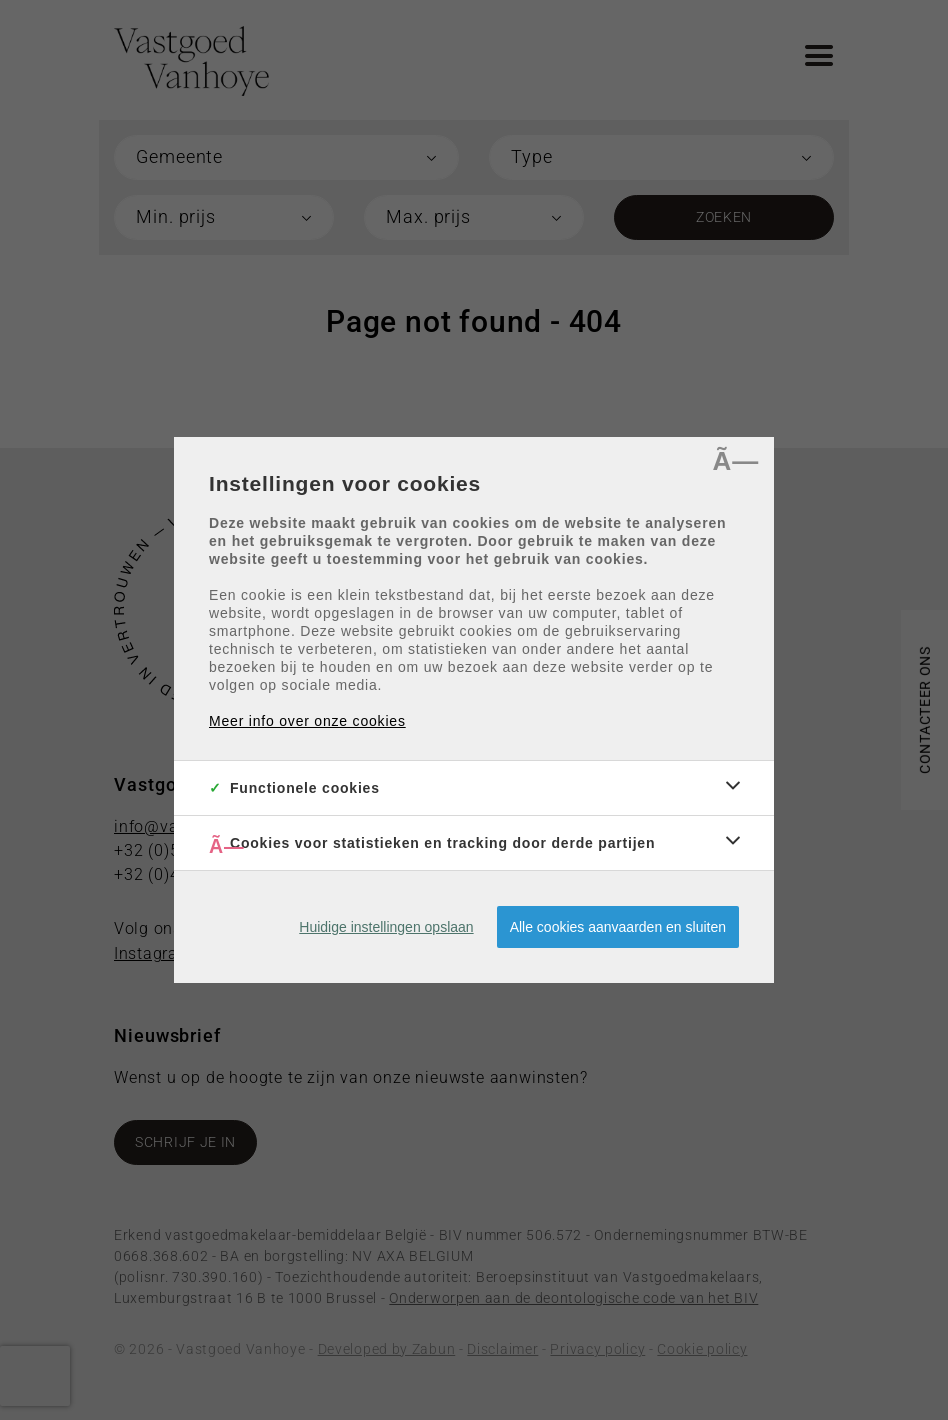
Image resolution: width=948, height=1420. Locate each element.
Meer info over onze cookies (307, 721)
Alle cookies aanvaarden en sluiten (618, 927)
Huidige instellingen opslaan (386, 927)
